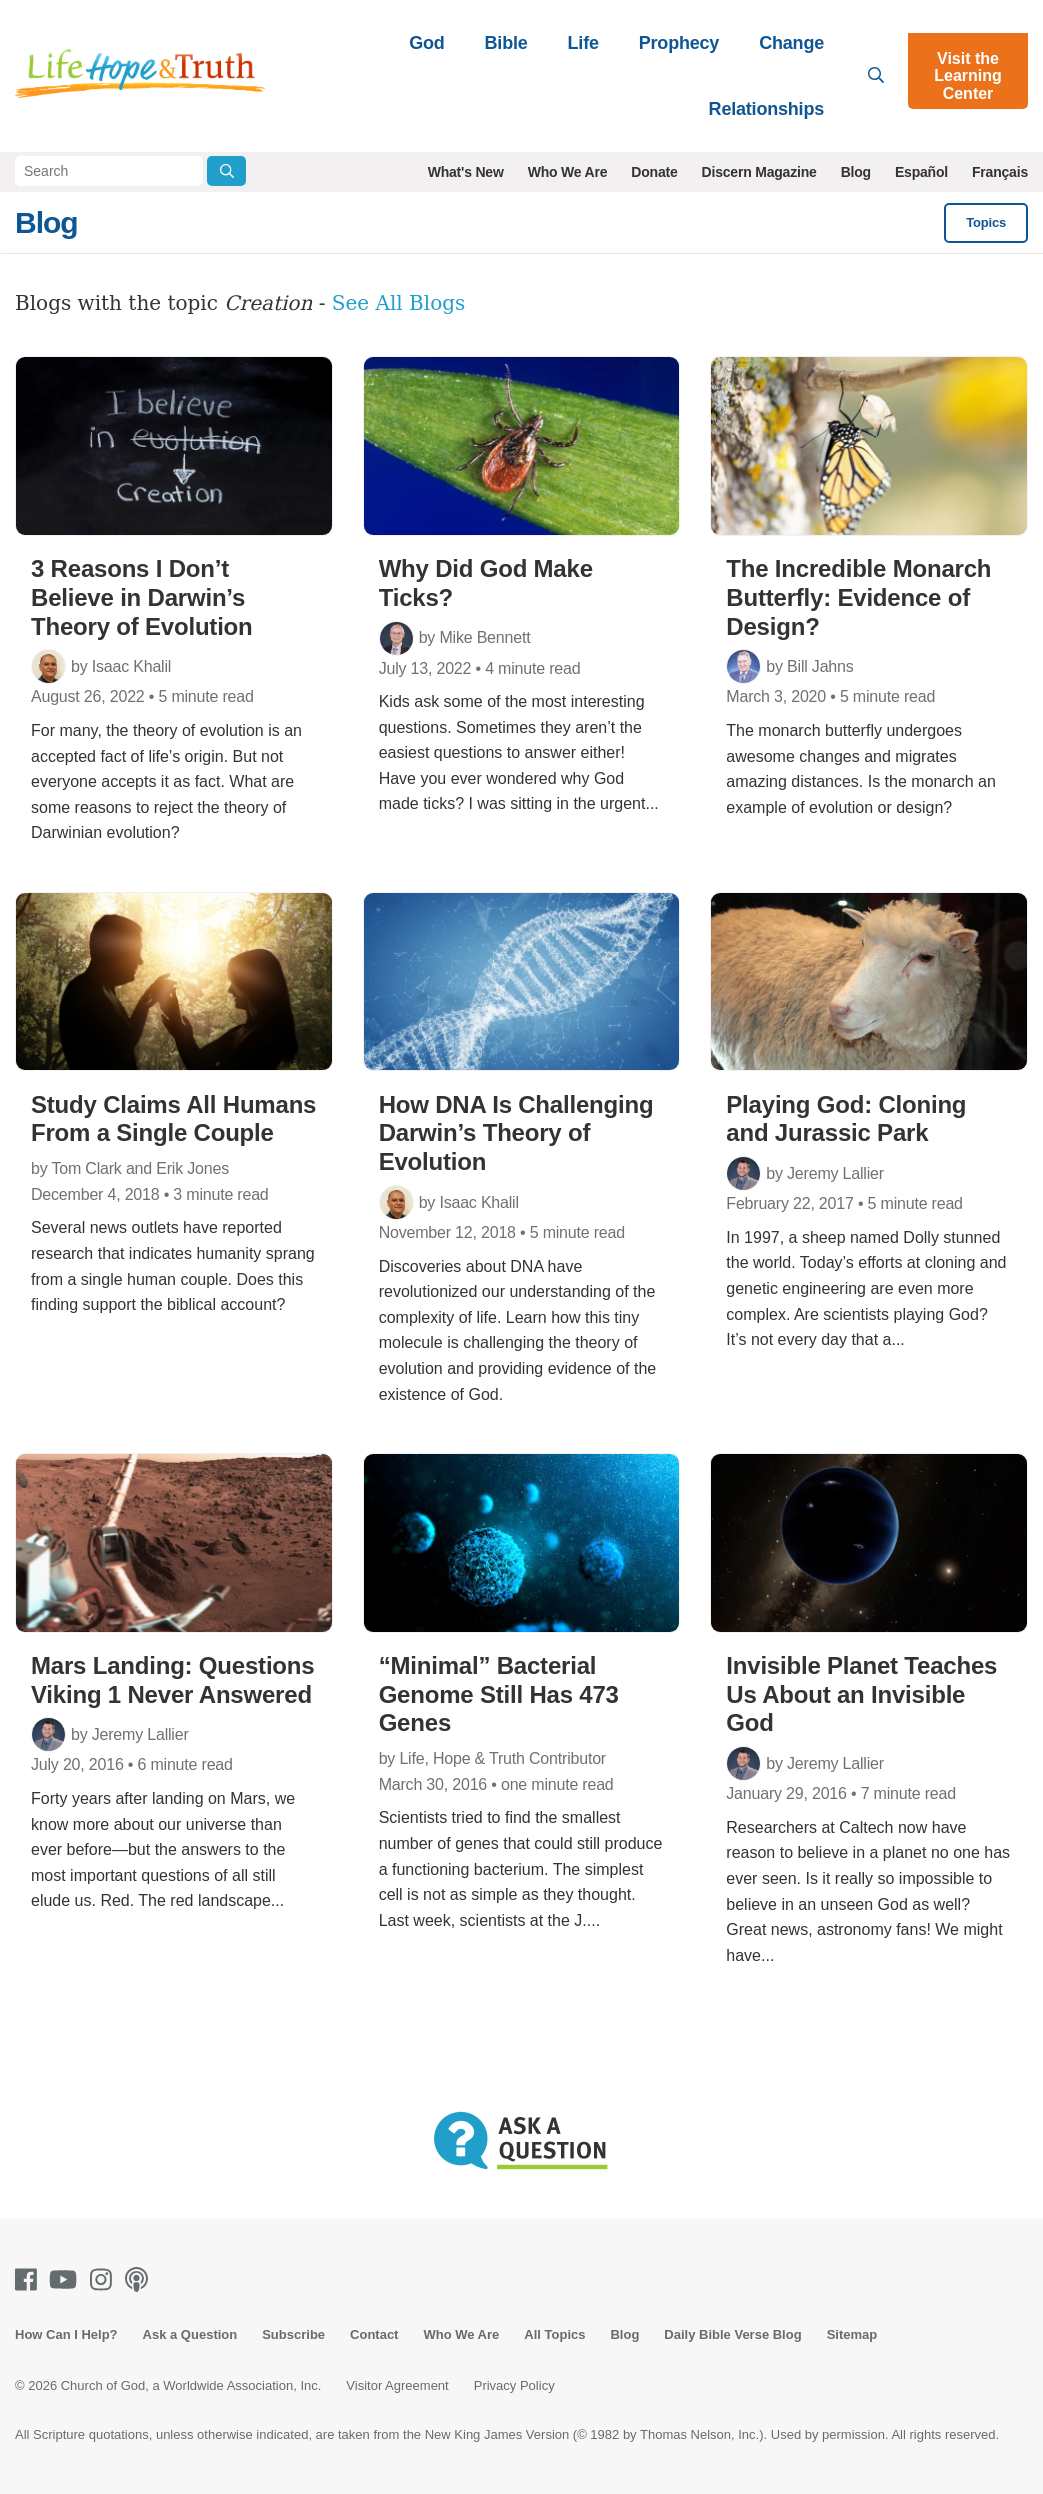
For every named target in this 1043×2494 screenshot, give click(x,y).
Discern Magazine (759, 172)
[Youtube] (67, 2279)
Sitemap (852, 2334)
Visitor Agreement (397, 2385)
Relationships (766, 109)
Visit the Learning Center (968, 76)
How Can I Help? (66, 2334)
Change (791, 43)
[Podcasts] (140, 2279)
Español (921, 172)
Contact (374, 2334)
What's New (466, 172)
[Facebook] (30, 2279)
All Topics (554, 2334)
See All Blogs (399, 303)
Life (583, 43)
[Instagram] (105, 2279)
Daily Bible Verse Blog (732, 2334)
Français (1000, 172)
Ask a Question (190, 2334)
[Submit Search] (226, 171)
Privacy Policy (514, 2385)
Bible (506, 43)
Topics (986, 222)
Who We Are (568, 172)
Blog (856, 172)
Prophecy (679, 43)
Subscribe (293, 2334)
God (426, 43)
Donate (654, 172)
